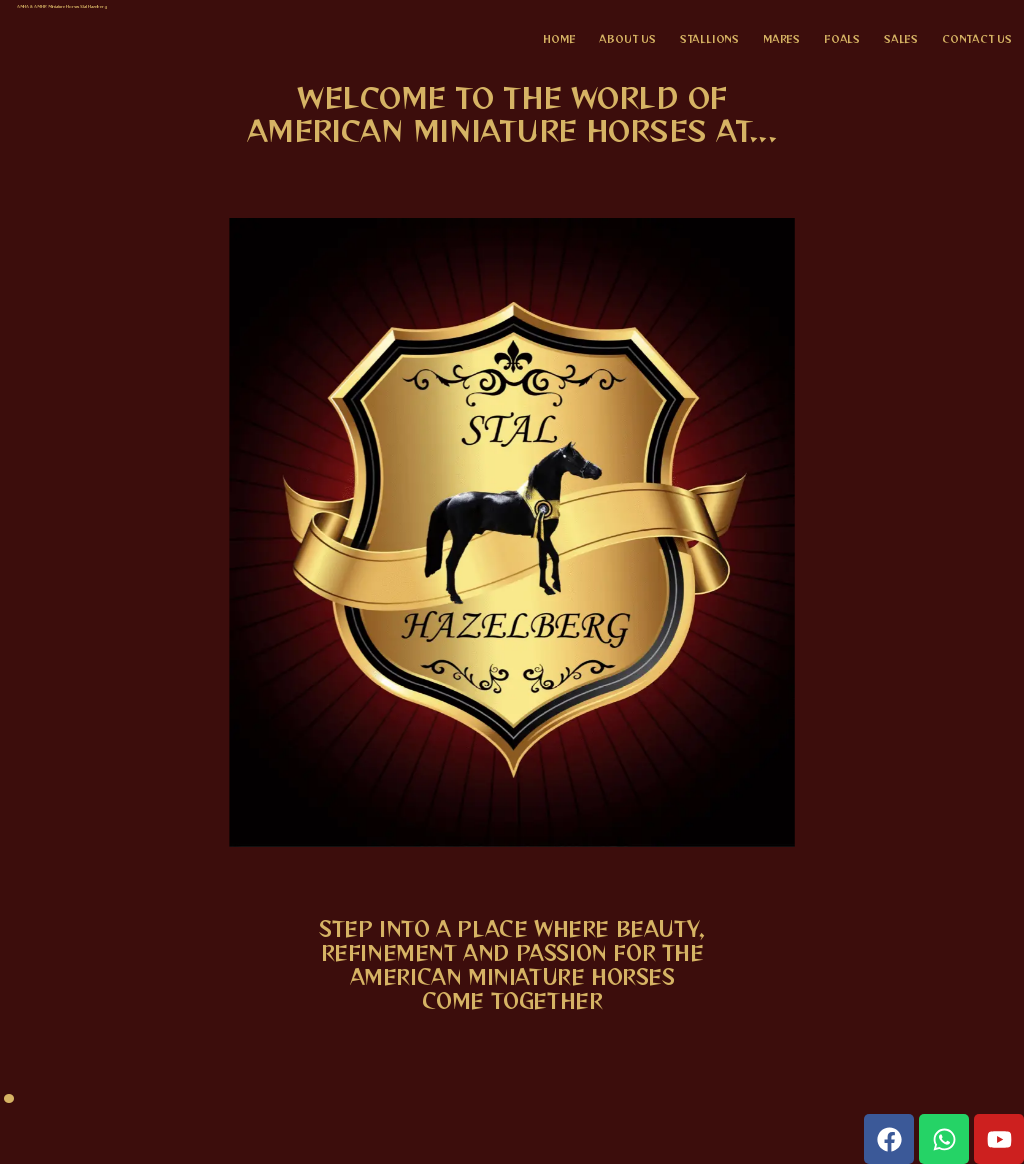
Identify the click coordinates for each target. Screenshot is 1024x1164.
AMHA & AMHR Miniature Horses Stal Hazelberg (62, 6)
